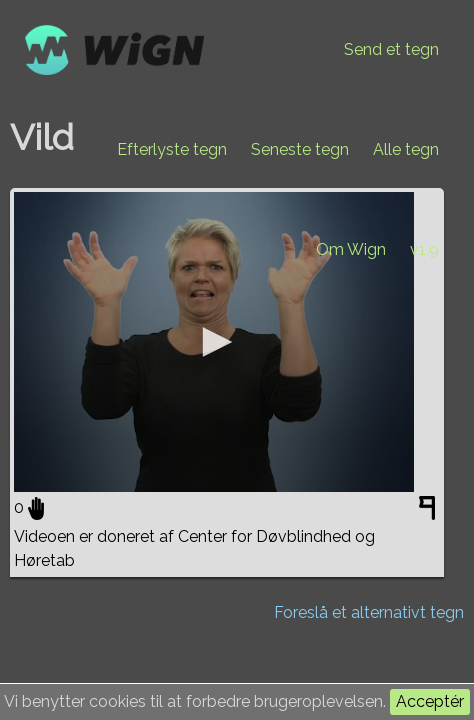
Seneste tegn (300, 149)
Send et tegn (391, 49)
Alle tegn (406, 149)
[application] (214, 342)
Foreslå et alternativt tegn (369, 612)
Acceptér (430, 701)
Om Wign (351, 249)
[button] (214, 342)
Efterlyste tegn (172, 149)
